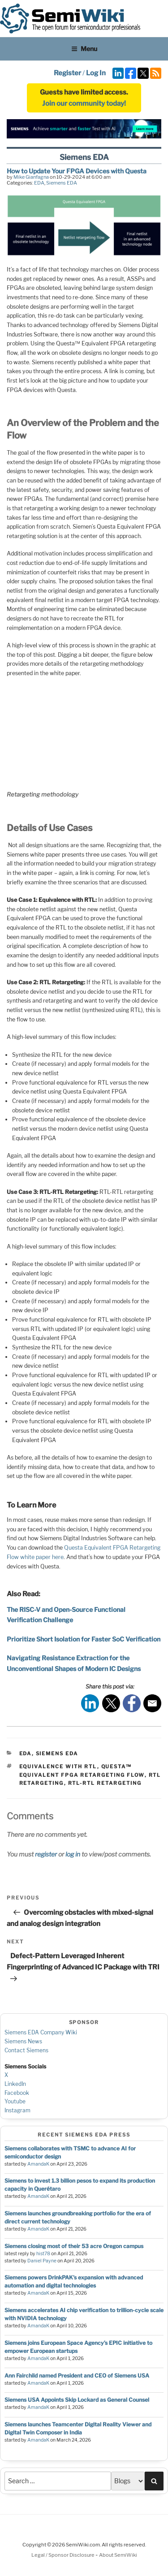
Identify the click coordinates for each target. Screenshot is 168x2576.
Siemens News (23, 2041)
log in (72, 1854)
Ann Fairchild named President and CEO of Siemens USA (76, 2375)
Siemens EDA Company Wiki (40, 2032)
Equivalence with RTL (58, 1766)
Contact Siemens (26, 2050)
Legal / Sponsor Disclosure (63, 2555)
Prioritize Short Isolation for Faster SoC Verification (83, 1639)
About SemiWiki (118, 2555)
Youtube (15, 2101)
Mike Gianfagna (31, 177)
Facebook (16, 2092)
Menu (84, 48)
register (46, 1854)
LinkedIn (15, 2084)
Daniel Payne (41, 2261)
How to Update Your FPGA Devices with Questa (76, 171)
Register (67, 73)
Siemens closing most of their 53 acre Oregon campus (73, 2246)
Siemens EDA (61, 183)
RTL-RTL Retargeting (105, 1783)
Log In (96, 73)
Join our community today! (84, 103)
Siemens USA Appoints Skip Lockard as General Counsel (76, 2399)
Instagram (17, 2110)
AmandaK (38, 2164)
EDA (39, 183)
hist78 (43, 2254)
